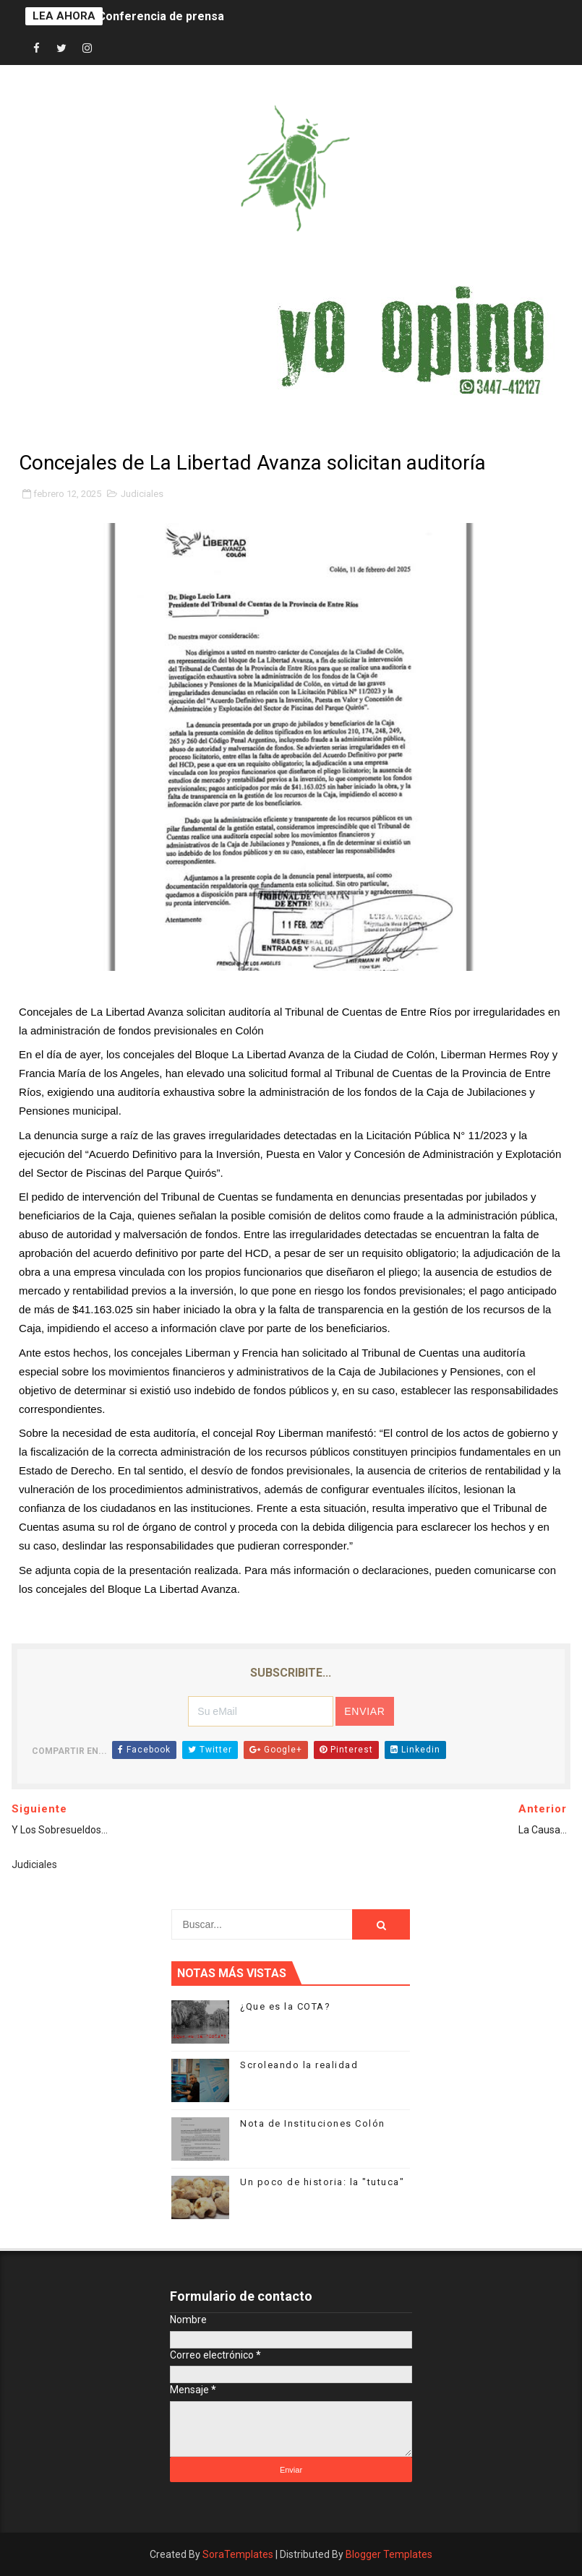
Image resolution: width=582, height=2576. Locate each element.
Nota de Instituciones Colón (312, 2123)
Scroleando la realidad (299, 2064)
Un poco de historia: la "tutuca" (322, 2182)
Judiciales (142, 493)
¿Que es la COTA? (285, 2006)
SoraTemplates (237, 2554)
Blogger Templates (389, 2554)
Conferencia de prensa (161, 16)
